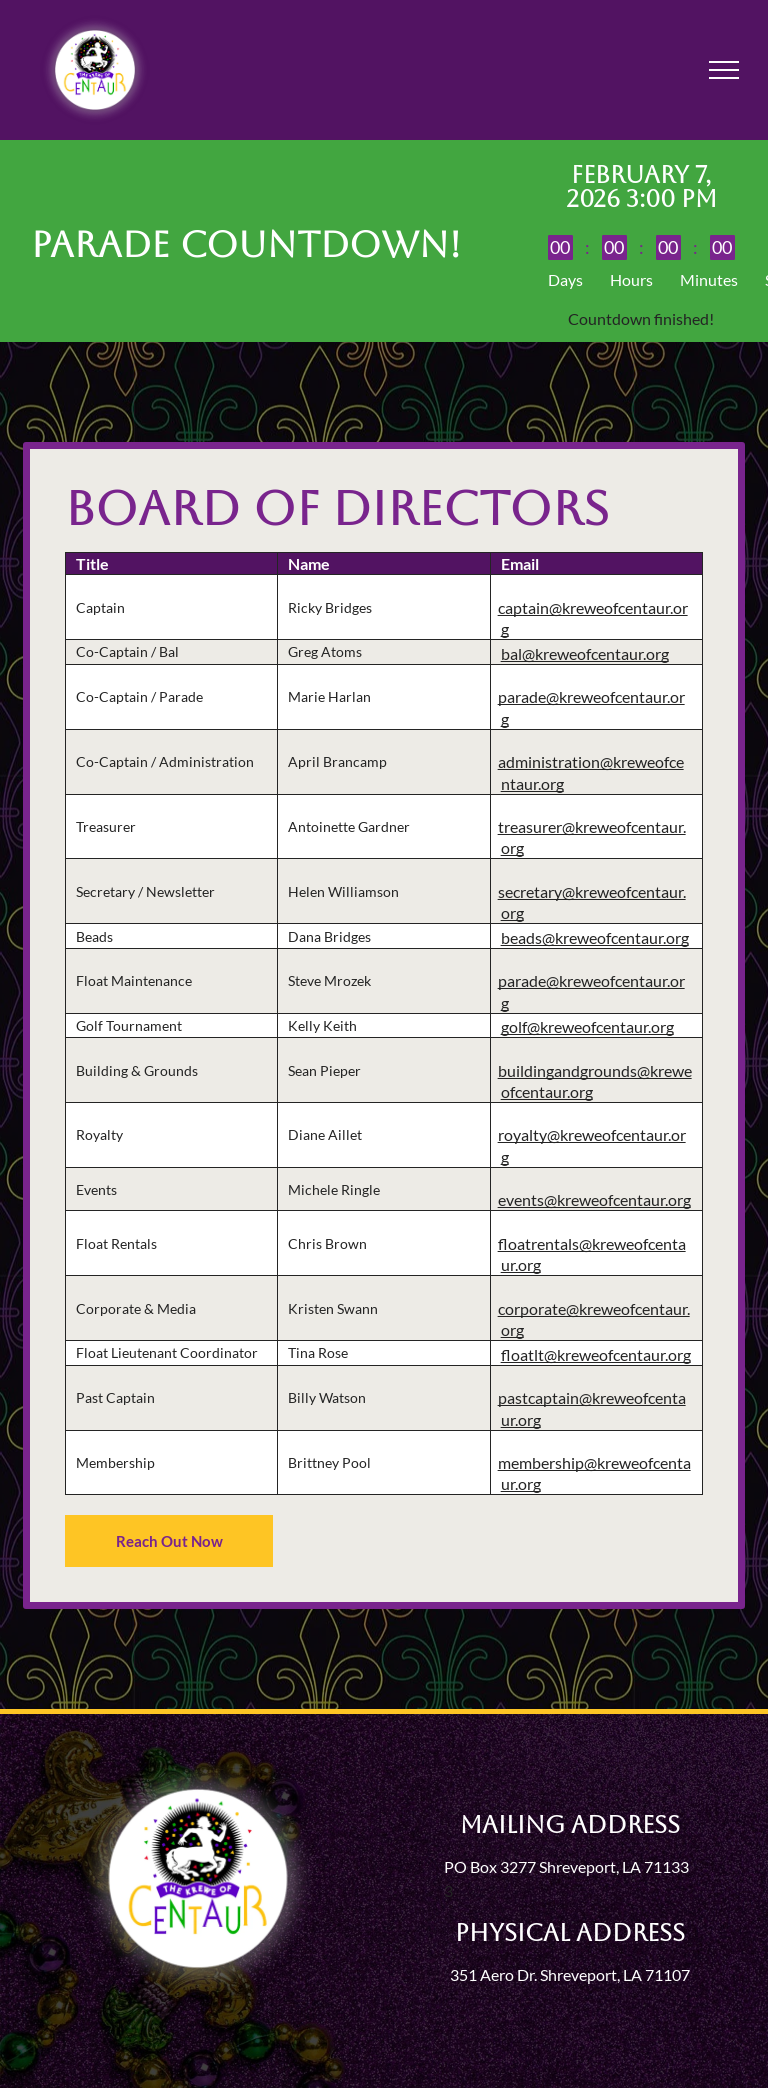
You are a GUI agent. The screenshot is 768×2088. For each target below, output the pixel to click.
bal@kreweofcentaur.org (585, 653)
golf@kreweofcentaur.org (587, 1026)
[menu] (724, 70)
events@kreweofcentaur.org (594, 1199)
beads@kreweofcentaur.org (595, 937)
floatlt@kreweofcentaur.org (596, 1354)
